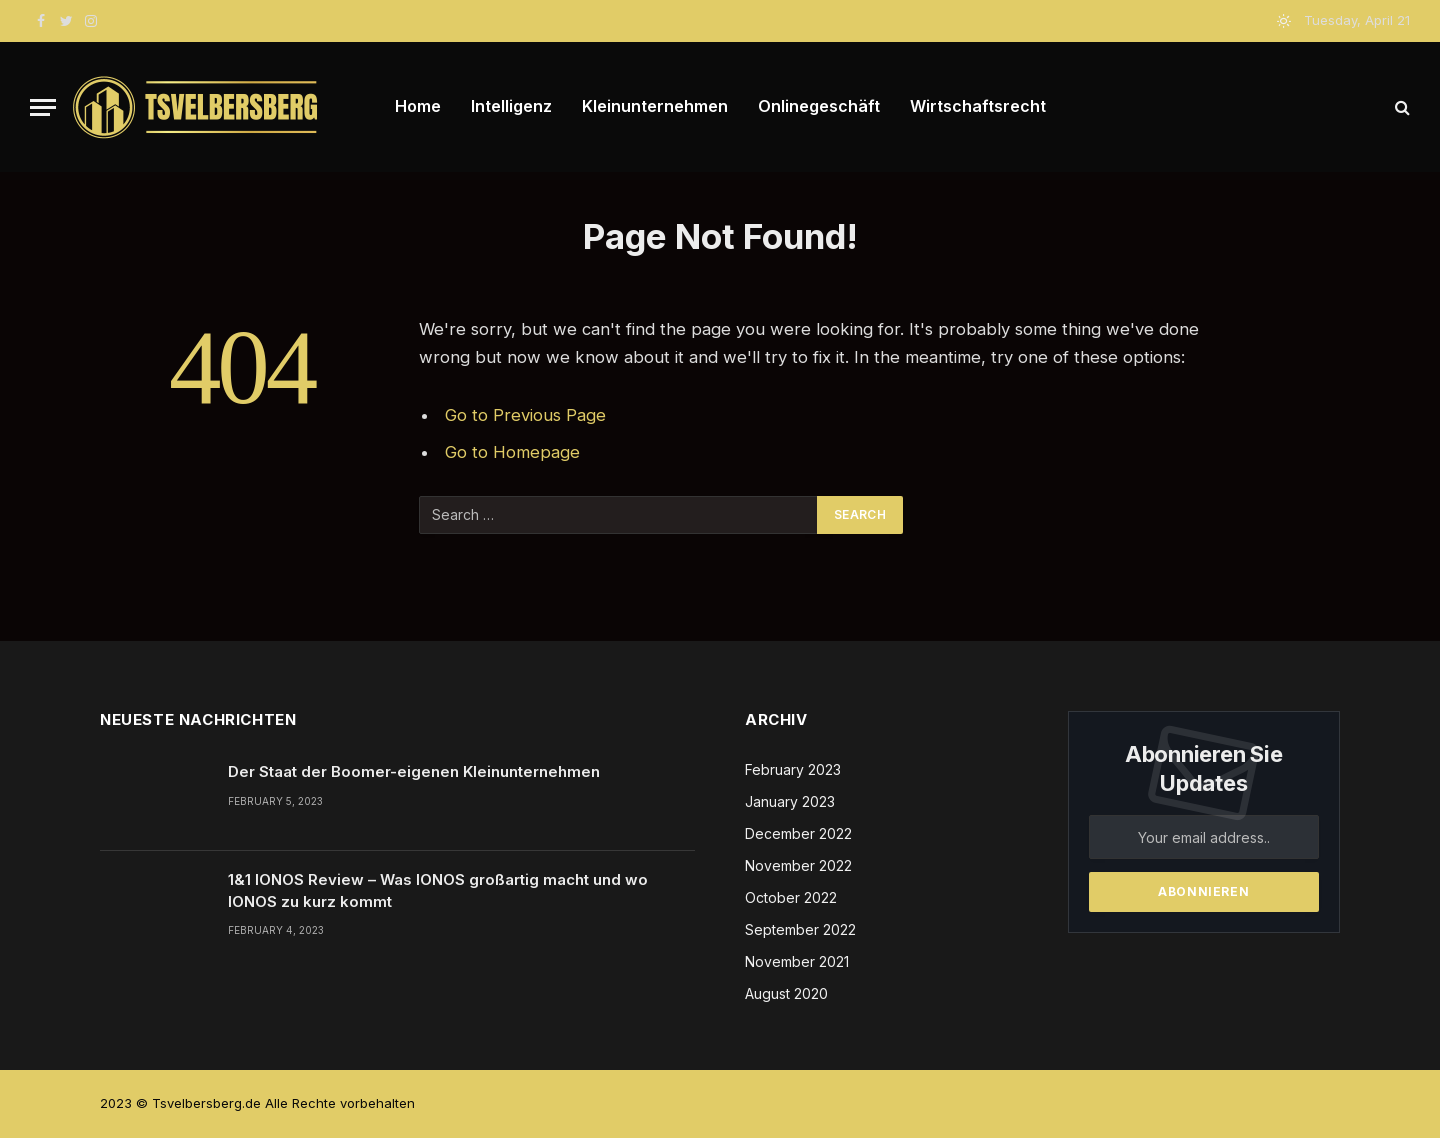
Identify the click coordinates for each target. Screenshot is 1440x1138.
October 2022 (791, 897)
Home (418, 106)
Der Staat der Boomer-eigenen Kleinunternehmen (414, 771)
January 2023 (790, 801)
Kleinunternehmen (655, 106)
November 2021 (797, 961)
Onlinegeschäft (819, 106)
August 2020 (786, 993)
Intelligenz (511, 106)
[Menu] (43, 107)
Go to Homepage (512, 452)
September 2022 (800, 929)
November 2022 (798, 865)
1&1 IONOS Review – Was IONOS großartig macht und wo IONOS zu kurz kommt (438, 890)
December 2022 (798, 833)
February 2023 (793, 769)
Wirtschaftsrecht (978, 106)
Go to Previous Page (525, 415)
